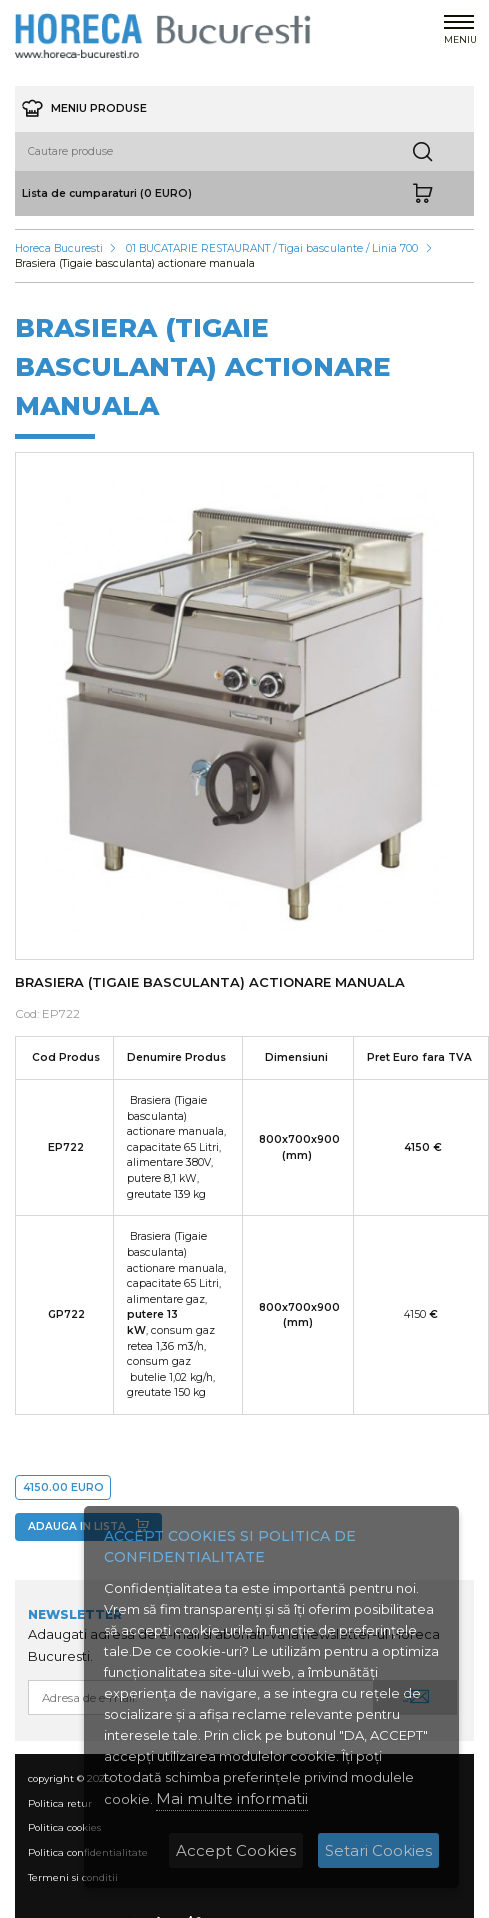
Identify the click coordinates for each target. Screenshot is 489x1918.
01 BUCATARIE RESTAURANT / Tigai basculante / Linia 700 (272, 248)
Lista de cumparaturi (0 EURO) (107, 193)
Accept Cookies (236, 1850)
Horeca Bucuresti (59, 248)
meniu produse (85, 108)
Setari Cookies (378, 1850)
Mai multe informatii (232, 1798)
